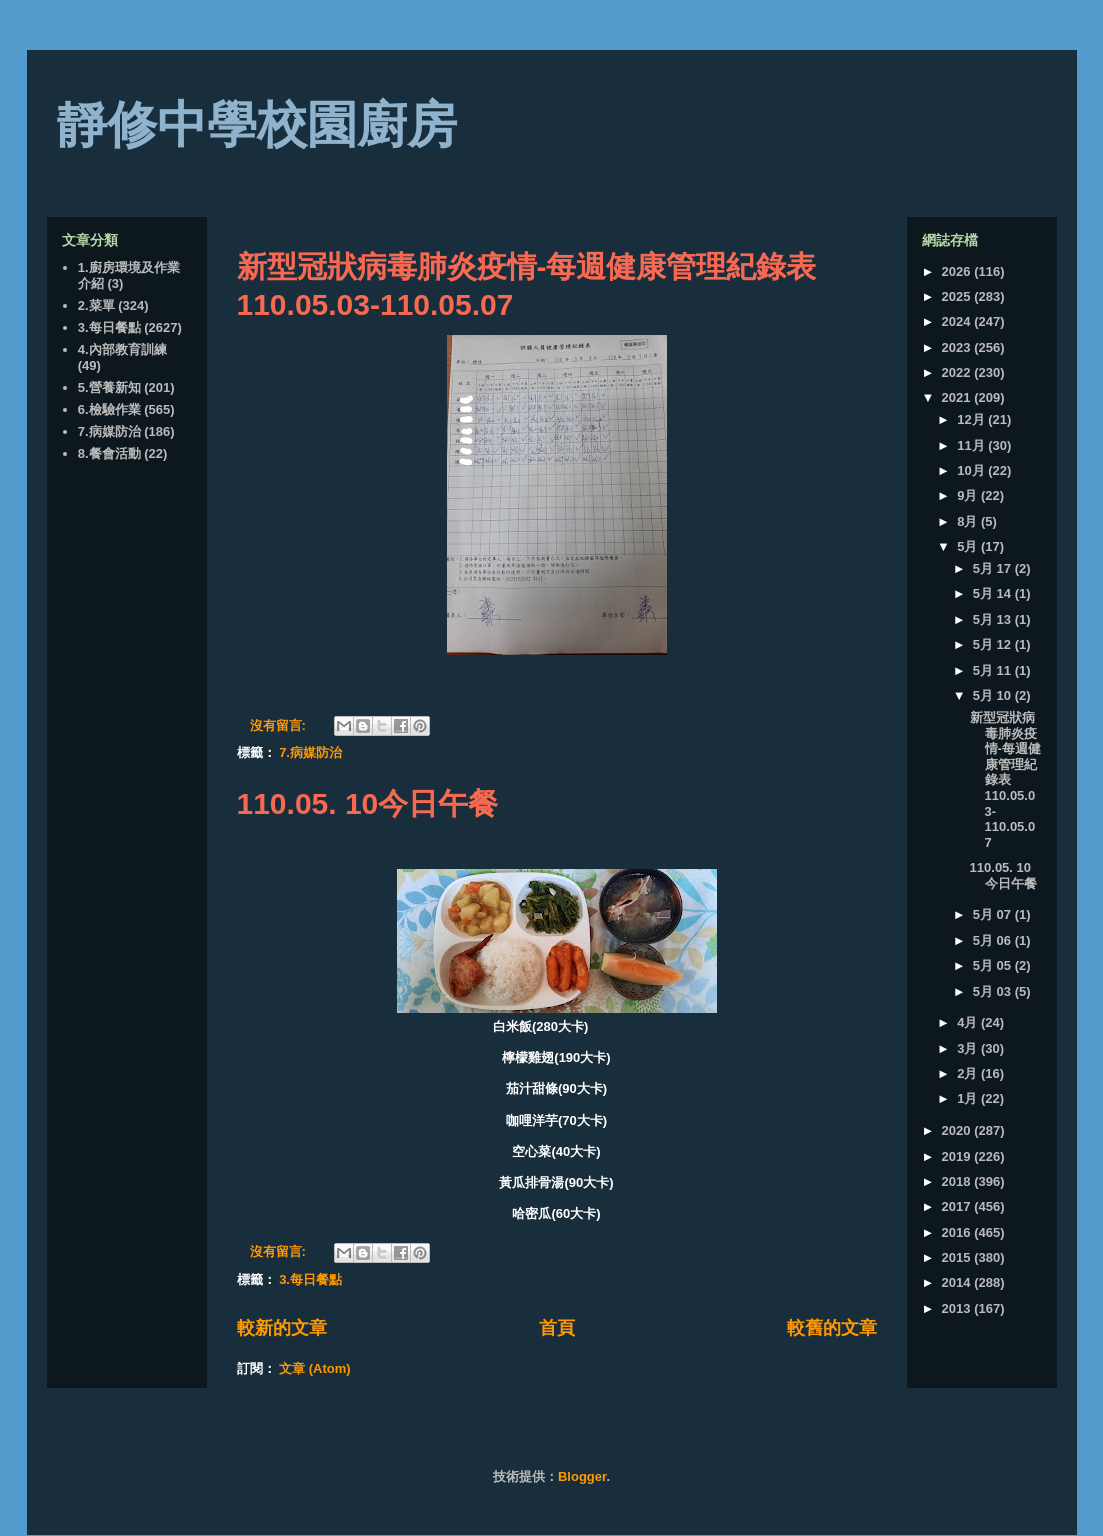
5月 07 (994, 914)
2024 (958, 321)
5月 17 (994, 568)
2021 (958, 397)
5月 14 (994, 593)
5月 (969, 546)
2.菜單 (96, 305)
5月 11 (994, 670)
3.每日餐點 (310, 1279)
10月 (972, 470)
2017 (958, 1206)
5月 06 (994, 940)
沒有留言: (280, 725)
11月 (972, 445)
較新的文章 (282, 1328)
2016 (958, 1232)
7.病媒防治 (310, 752)
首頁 (557, 1328)
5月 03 (994, 991)
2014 (958, 1282)
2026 (958, 271)
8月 (969, 521)
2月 (969, 1073)
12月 (972, 419)
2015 (958, 1257)
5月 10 (994, 695)
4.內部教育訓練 (122, 349)
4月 (969, 1022)
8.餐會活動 (109, 453)
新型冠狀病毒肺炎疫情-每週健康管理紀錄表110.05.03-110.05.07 (1005, 780)
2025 (958, 296)
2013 (958, 1308)
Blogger (582, 1476)
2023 (958, 347)
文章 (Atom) (315, 1368)
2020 (958, 1130)
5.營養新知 (109, 387)
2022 (958, 372)
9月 (969, 495)
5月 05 (994, 965)
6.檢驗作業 (109, 409)
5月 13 (994, 619)
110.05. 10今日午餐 (368, 803)
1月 (969, 1098)
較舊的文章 (832, 1328)
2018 (958, 1181)
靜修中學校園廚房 (257, 125)
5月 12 (994, 644)
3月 (969, 1048)
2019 (958, 1156)
